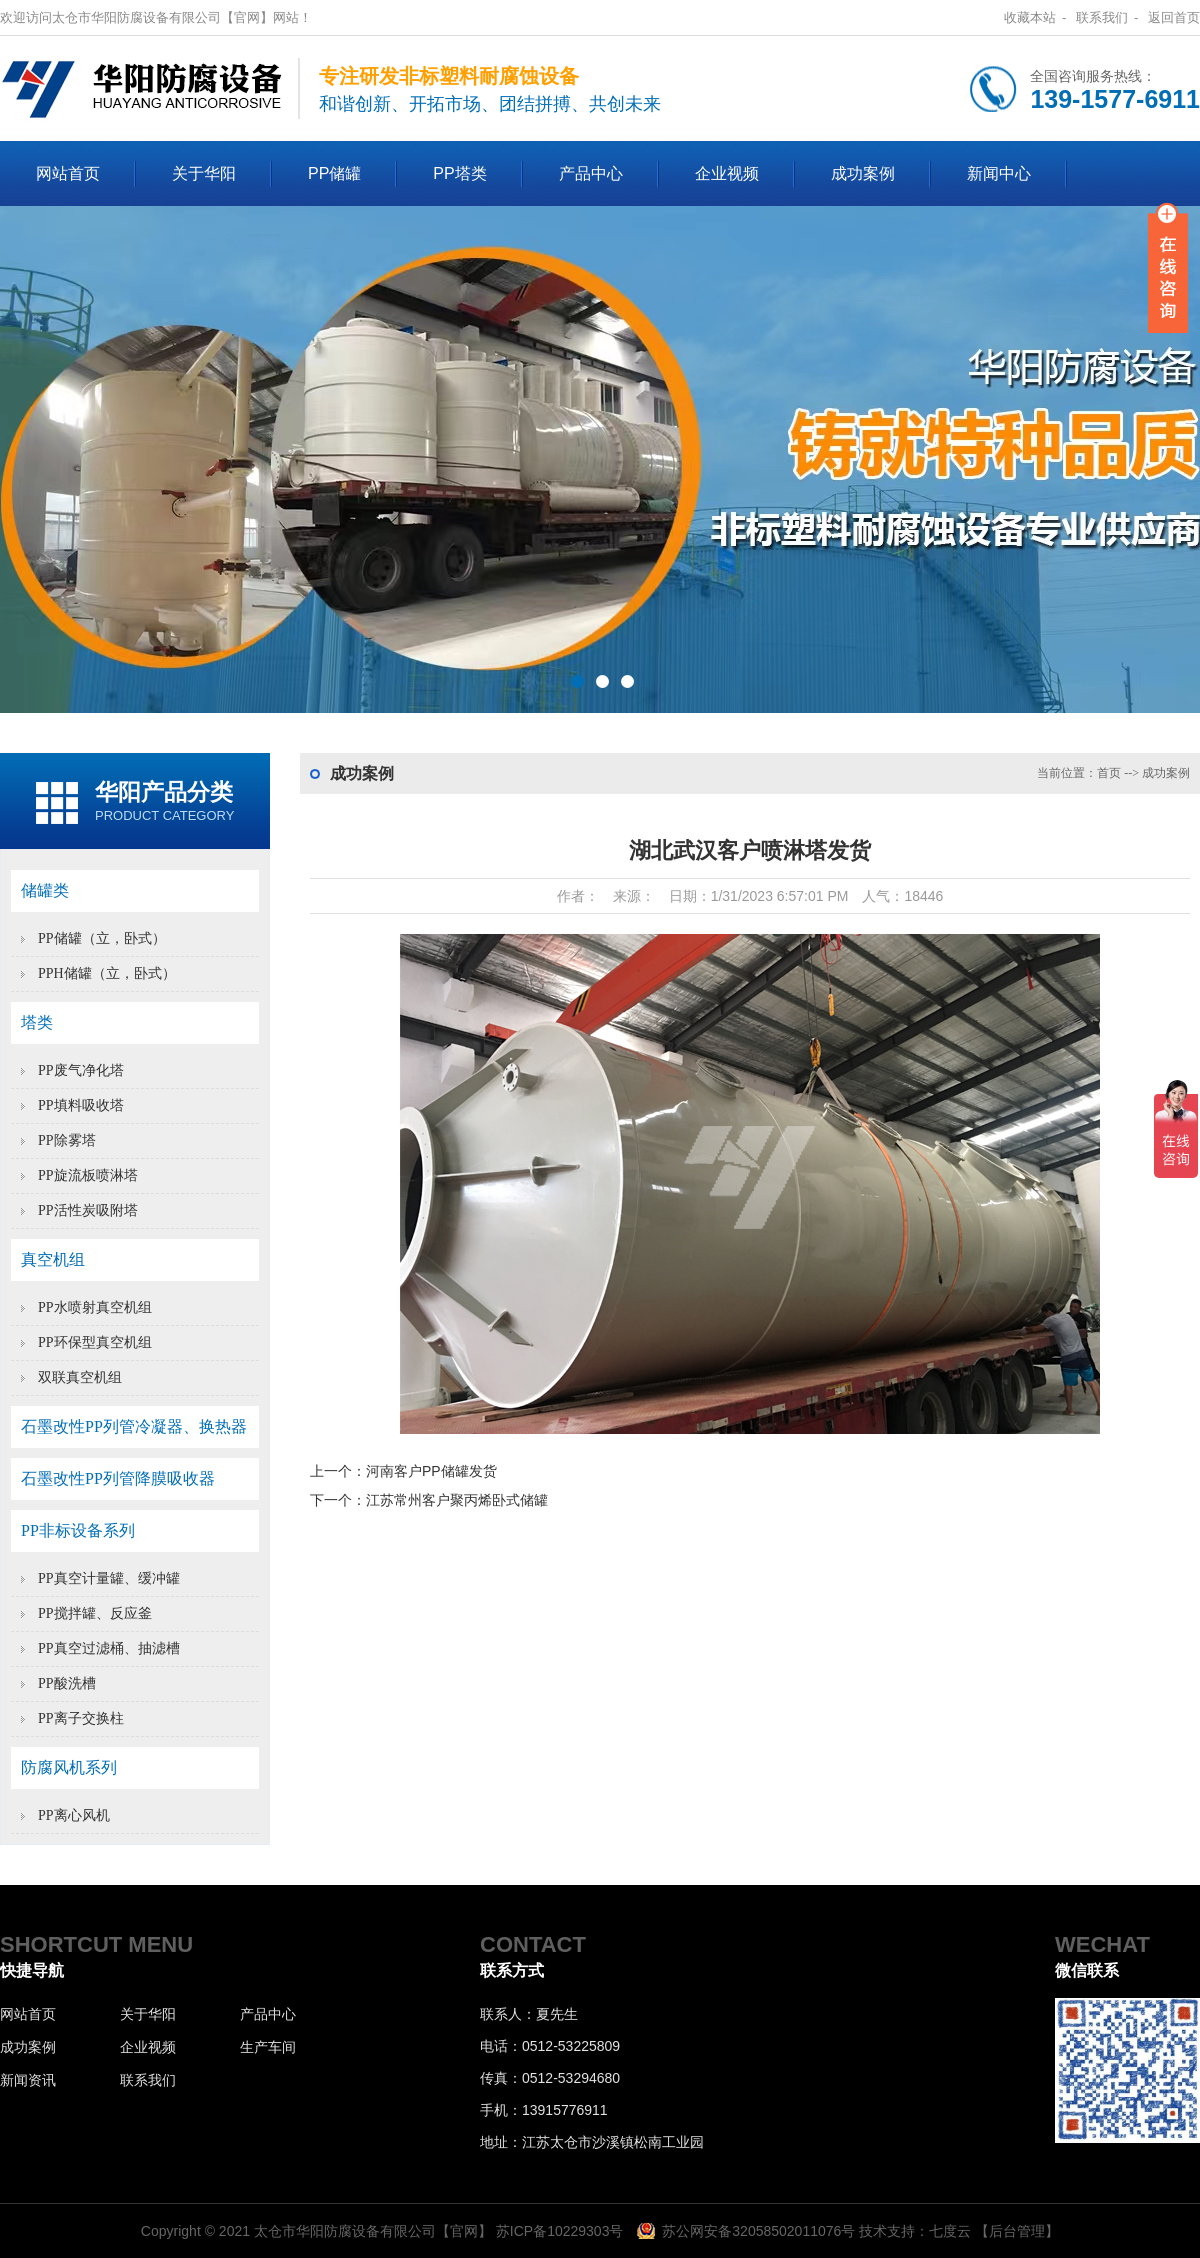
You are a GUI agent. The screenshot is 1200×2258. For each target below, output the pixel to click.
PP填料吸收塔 (81, 1105)
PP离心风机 (74, 1815)
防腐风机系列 (69, 1767)
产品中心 (591, 173)
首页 (1109, 773)
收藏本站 (1030, 17)
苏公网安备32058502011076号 (758, 2231)
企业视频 (727, 173)
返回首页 (1174, 17)
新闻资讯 (28, 2080)
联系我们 (1102, 17)
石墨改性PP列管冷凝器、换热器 (134, 1426)
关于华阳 (204, 173)
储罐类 (45, 890)
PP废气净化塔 (81, 1070)
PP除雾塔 (67, 1140)
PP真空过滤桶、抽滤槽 (109, 1648)
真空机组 (53, 1259)
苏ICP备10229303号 (560, 2231)
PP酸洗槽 (67, 1683)
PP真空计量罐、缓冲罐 (109, 1578)
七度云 (950, 2231)
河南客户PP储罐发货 (431, 1471)
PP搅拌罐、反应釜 (95, 1613)
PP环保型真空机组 (95, 1342)
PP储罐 (334, 173)
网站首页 (68, 173)
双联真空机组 (80, 1377)
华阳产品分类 (164, 792)
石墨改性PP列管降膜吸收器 (118, 1478)
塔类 (37, 1022)
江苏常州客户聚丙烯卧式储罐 (457, 1500)
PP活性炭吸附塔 (88, 1210)
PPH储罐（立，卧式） (107, 973)
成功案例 (863, 173)
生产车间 (268, 2047)
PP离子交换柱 (81, 1718)
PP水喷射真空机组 (95, 1307)
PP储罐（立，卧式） (102, 938)
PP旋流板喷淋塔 (88, 1175)
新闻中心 (999, 173)
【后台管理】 (1017, 2231)
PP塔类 (459, 173)
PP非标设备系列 (78, 1530)
